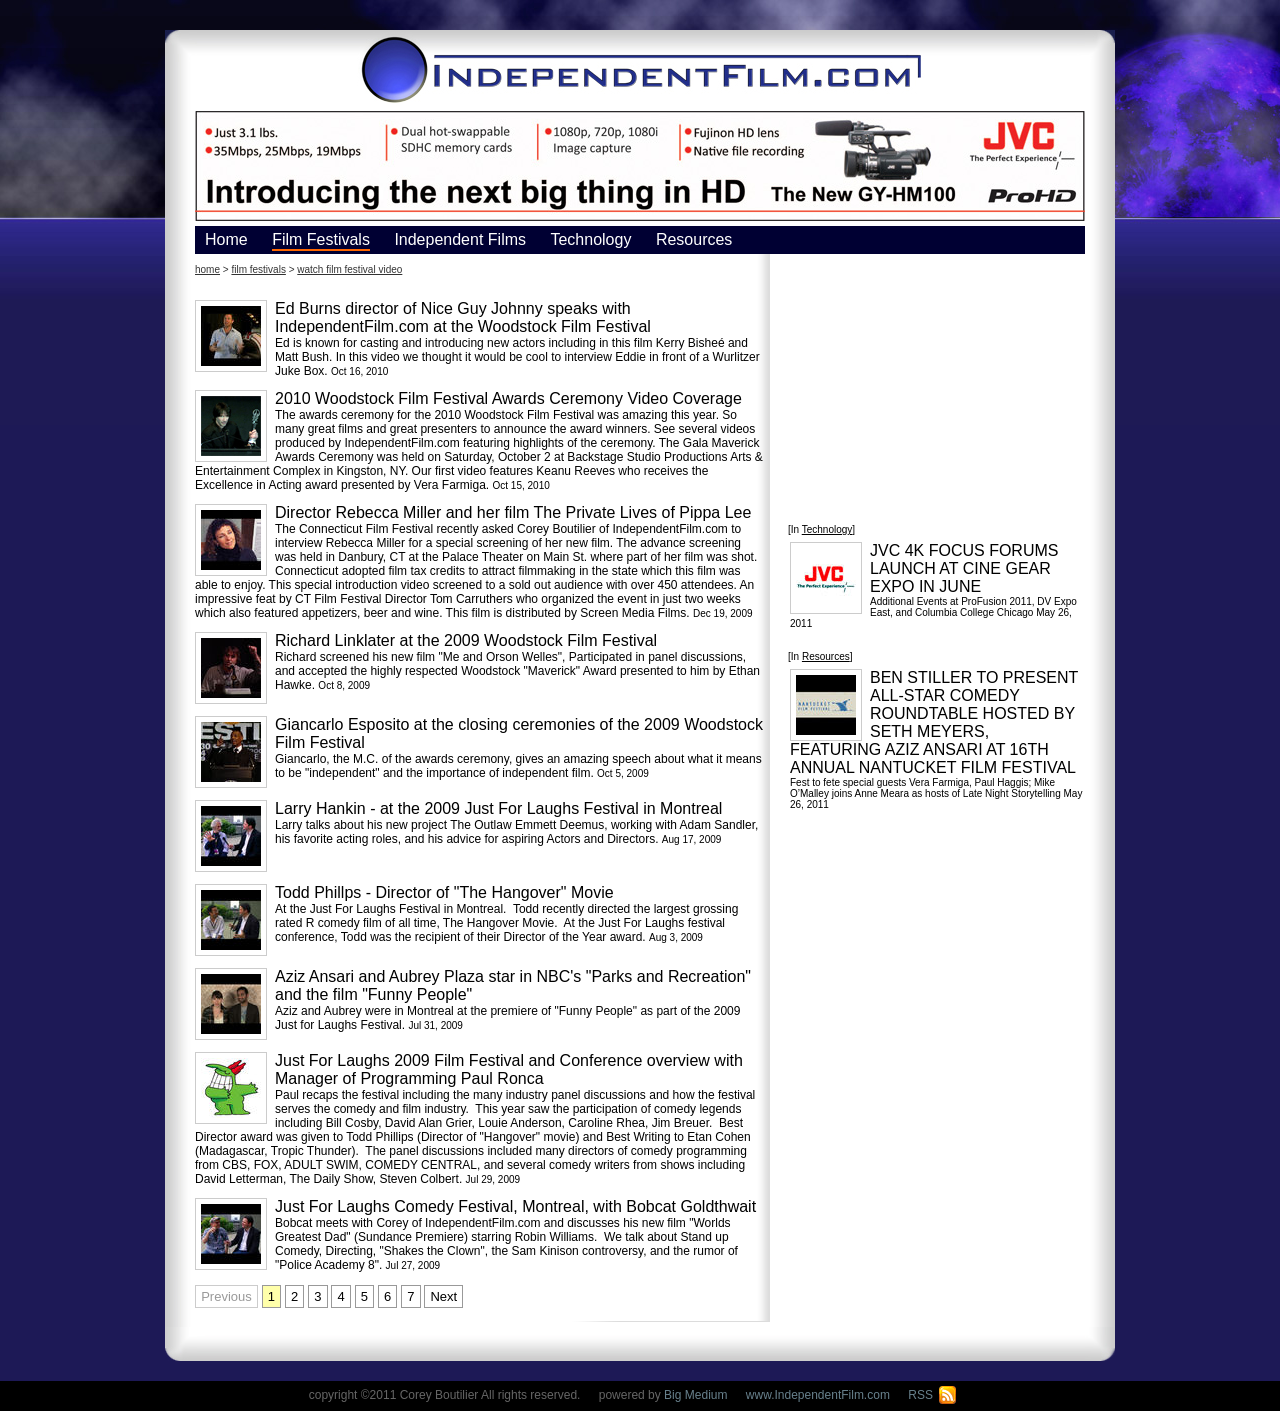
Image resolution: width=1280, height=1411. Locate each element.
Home (226, 239)
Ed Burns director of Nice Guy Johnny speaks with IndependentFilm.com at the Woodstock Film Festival (463, 317)
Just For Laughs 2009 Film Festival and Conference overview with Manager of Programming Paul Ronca (509, 1069)
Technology (590, 239)
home (207, 269)
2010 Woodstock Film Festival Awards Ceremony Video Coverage (508, 398)
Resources (694, 239)
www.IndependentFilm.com (818, 1395)
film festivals (258, 269)
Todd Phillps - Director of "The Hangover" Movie (444, 892)
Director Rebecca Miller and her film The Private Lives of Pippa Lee (513, 512)
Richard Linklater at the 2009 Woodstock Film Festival (466, 640)
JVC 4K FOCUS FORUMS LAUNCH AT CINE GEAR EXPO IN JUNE (964, 568)
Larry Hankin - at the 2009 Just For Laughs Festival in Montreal (498, 808)
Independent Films (460, 239)
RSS (932, 1395)
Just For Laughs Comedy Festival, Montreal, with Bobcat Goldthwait (515, 1206)
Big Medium (695, 1395)
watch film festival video (349, 269)
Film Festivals (321, 239)
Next (443, 1296)
